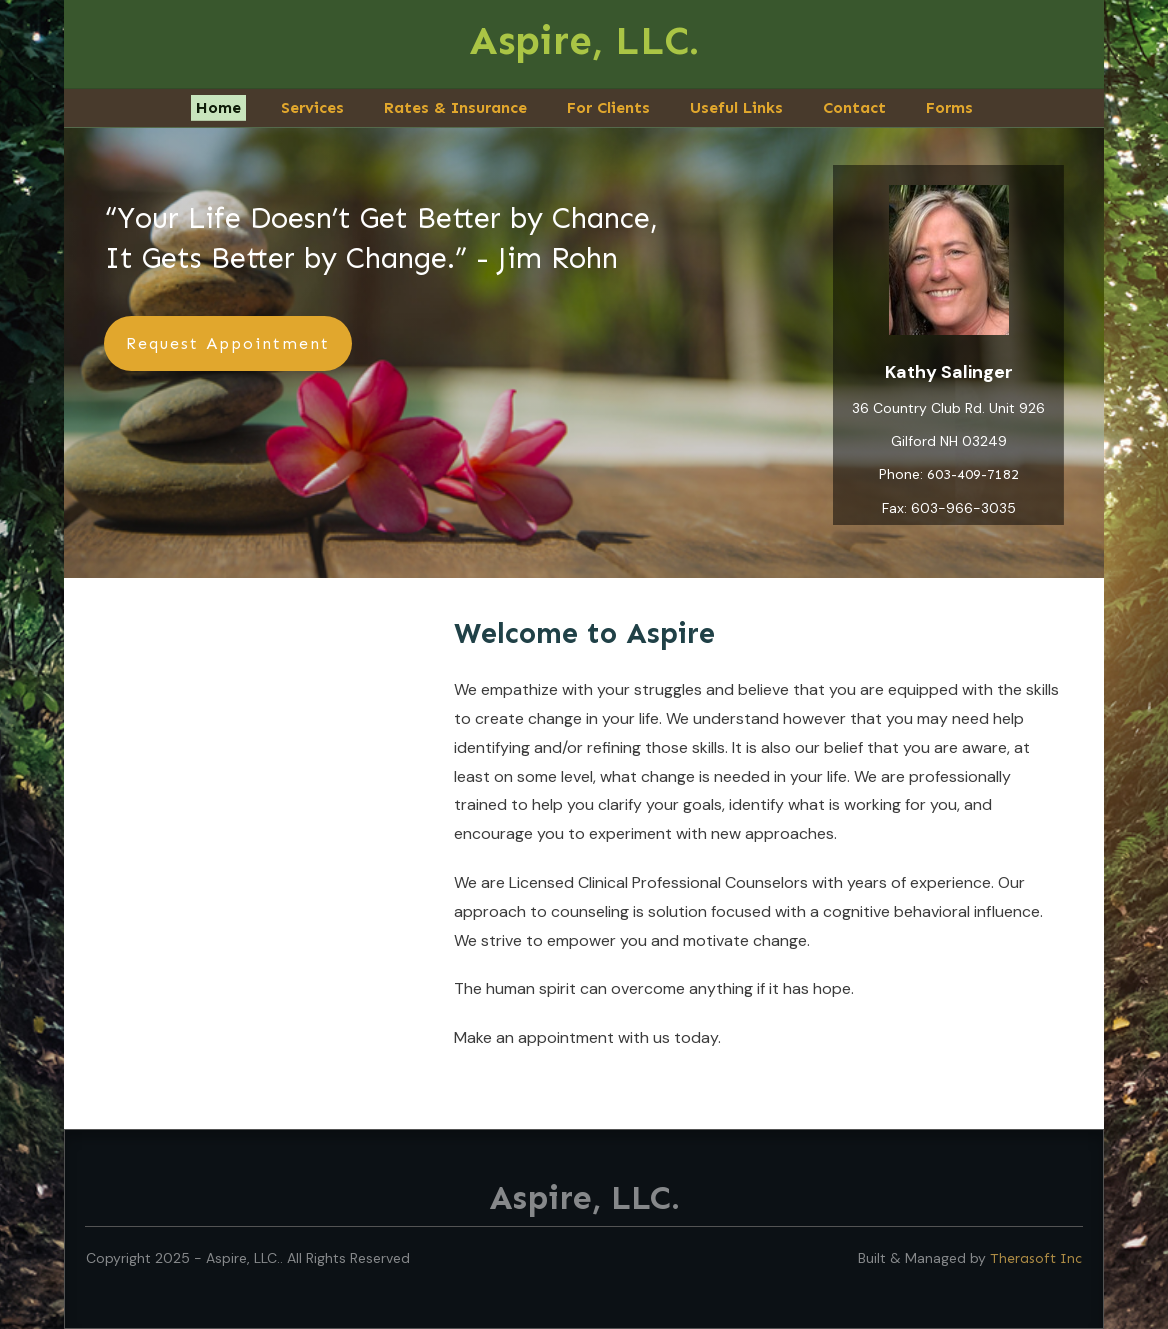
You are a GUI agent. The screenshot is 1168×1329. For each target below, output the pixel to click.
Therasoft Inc (1036, 1258)
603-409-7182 (973, 473)
